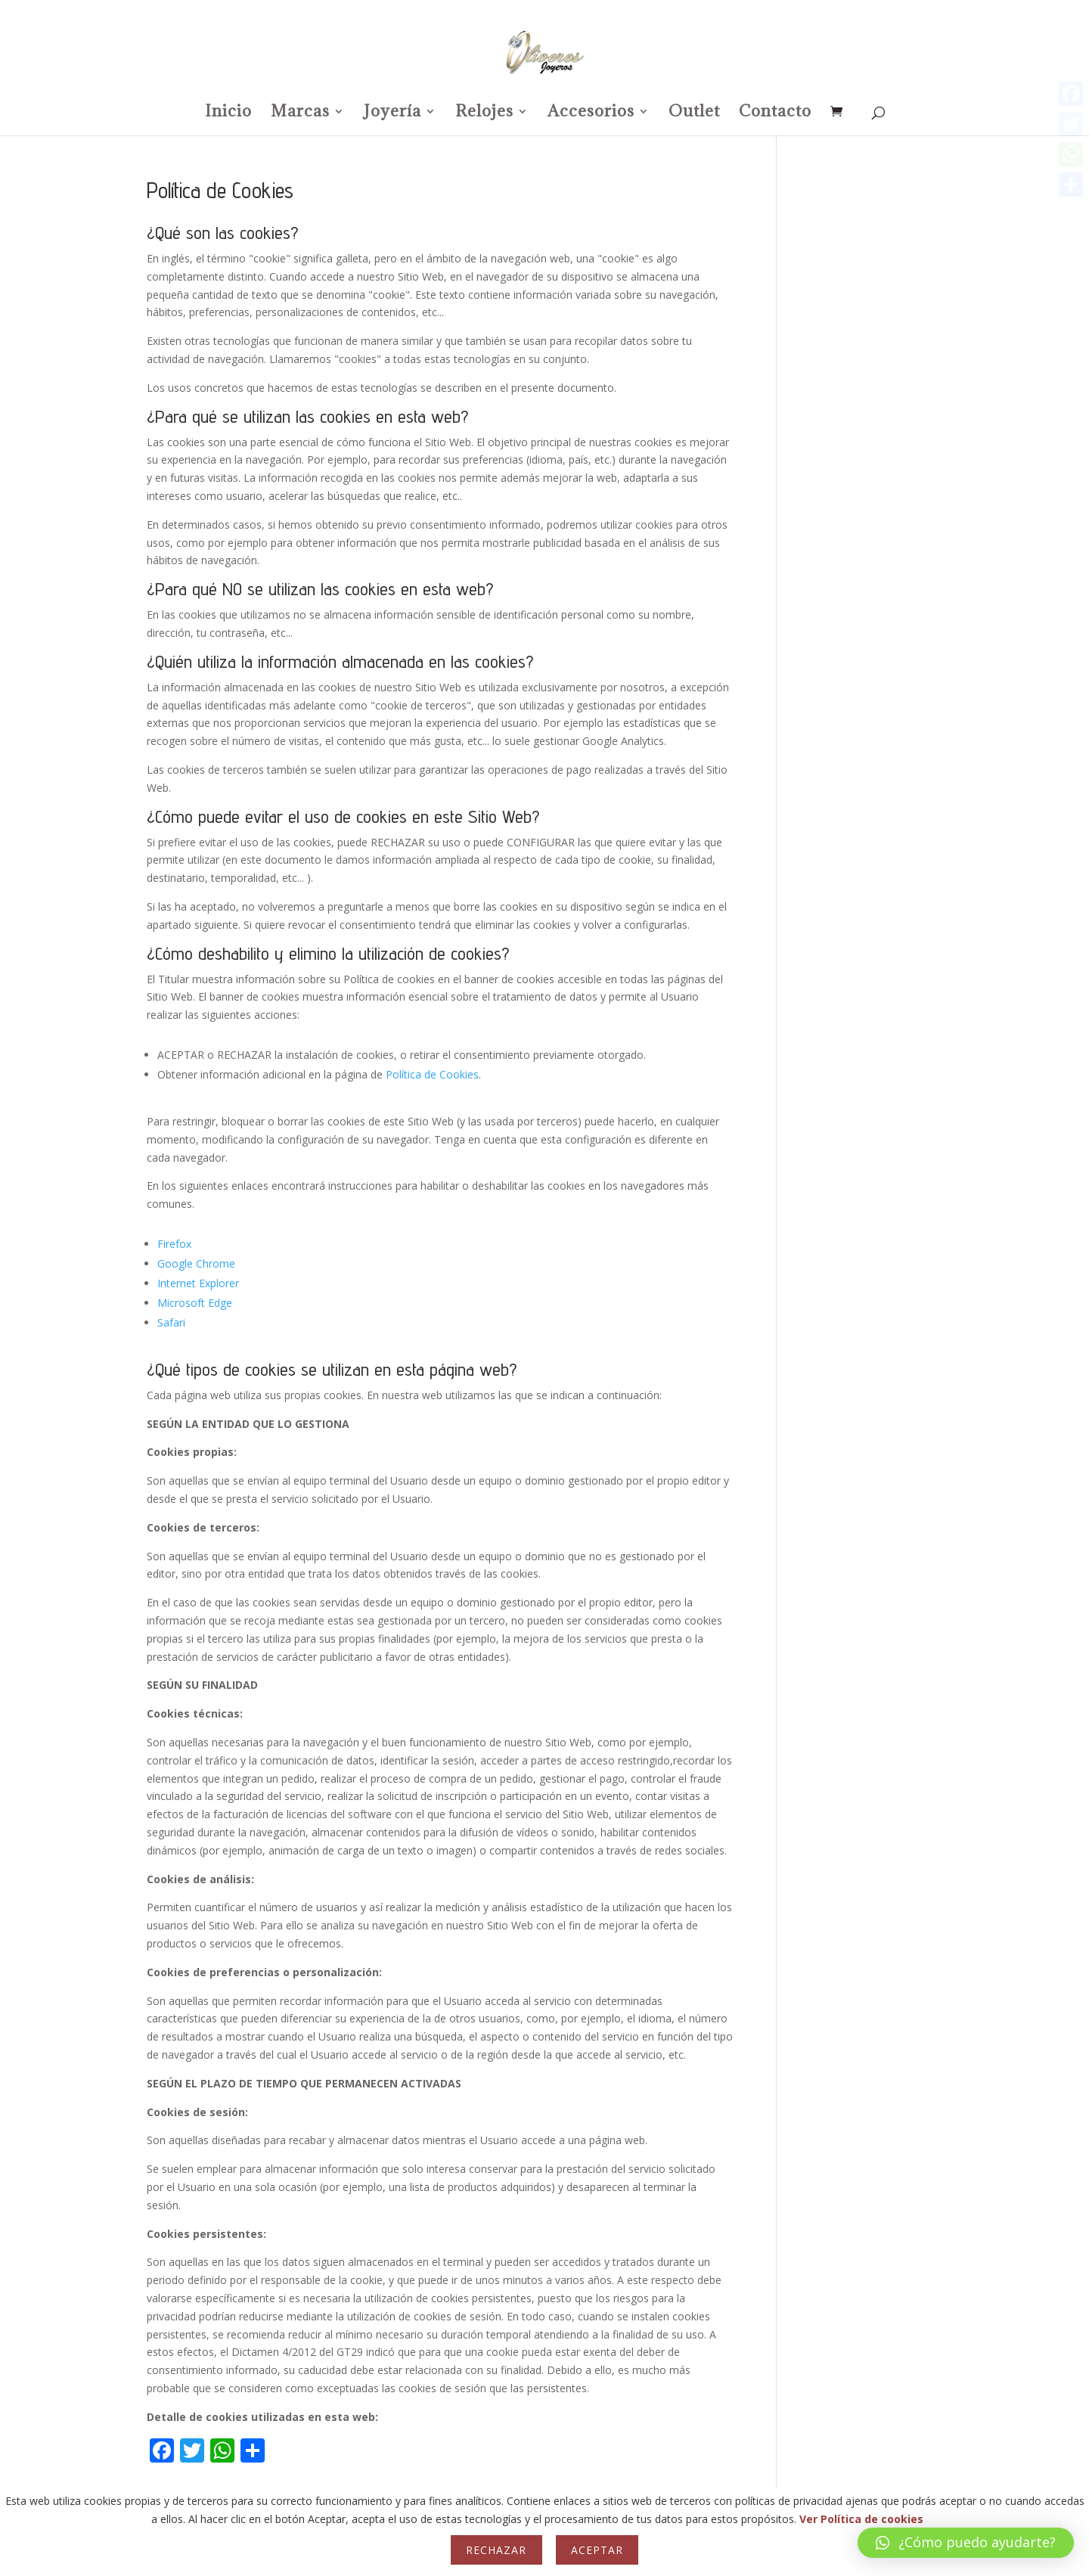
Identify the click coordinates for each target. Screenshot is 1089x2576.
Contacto (775, 113)
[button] (966, 2543)
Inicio (228, 113)
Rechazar (496, 2550)
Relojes (484, 113)
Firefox (174, 1244)
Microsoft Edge (194, 1303)
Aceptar (597, 2550)
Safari (171, 1322)
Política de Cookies (432, 1074)
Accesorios (591, 113)
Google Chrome (196, 1263)
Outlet (694, 113)
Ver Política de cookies (861, 2519)
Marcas (300, 113)
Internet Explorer (198, 1283)
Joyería (392, 113)
